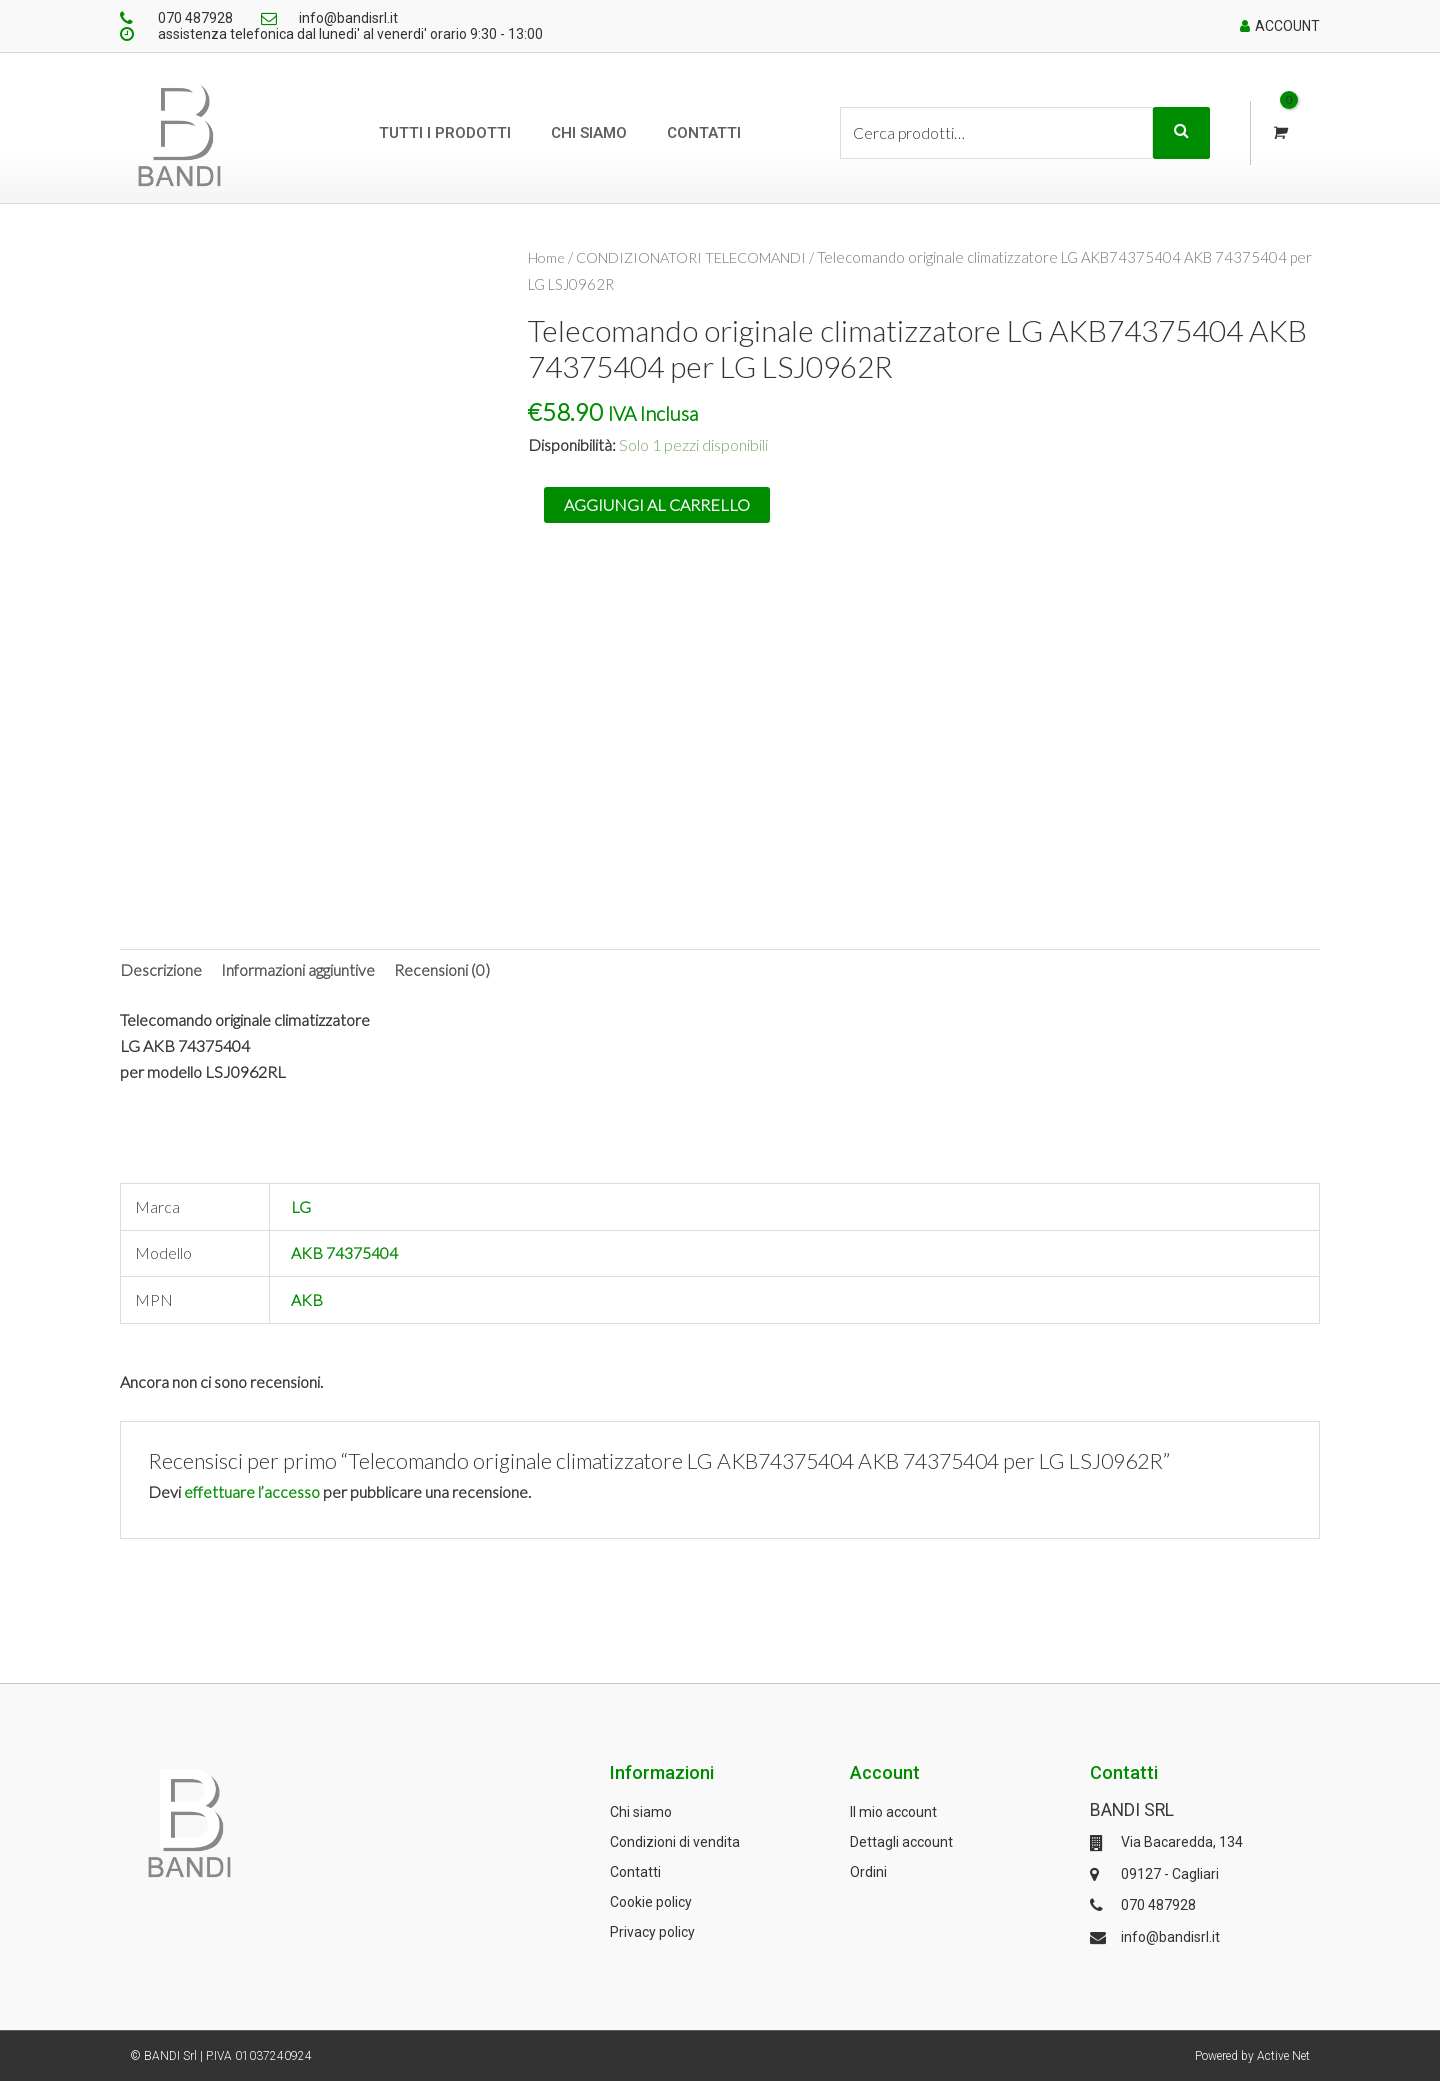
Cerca (1181, 133)
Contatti (704, 133)
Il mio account (893, 1813)
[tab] (161, 970)
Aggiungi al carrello (657, 503)
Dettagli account (901, 1843)
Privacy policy (652, 1933)
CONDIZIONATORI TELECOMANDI (694, 257)
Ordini (868, 1873)
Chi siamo (589, 133)
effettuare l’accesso (252, 1491)
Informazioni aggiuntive (298, 969)
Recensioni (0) (442, 969)
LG (301, 1207)
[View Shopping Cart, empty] (1278, 133)
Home (547, 257)
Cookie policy (651, 1903)
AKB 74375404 (344, 1253)
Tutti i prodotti (445, 133)
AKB (307, 1300)
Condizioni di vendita (675, 1843)
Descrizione (161, 969)
